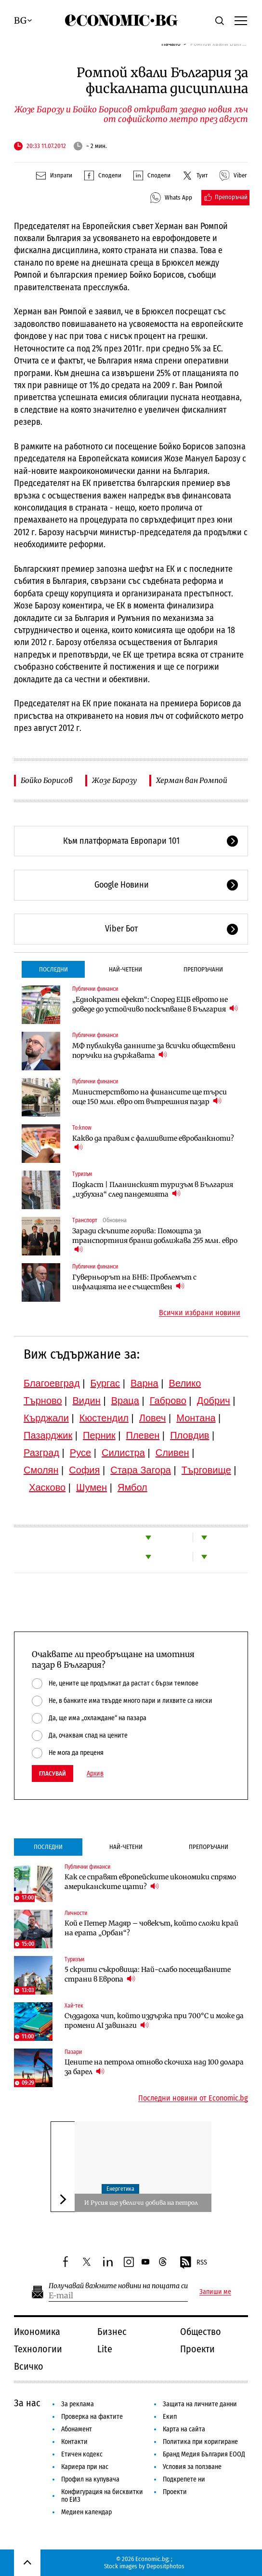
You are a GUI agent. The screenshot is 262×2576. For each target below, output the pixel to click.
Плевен (143, 1435)
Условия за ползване (192, 2467)
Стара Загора (140, 1470)
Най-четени (125, 969)
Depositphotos (165, 2566)
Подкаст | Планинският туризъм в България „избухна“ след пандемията (152, 1189)
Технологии (38, 2349)
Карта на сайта (184, 2429)
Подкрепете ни (184, 2479)
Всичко (28, 2366)
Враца (125, 1400)
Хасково (47, 1487)
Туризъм (82, 1174)
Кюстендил (104, 1418)
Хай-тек (74, 2005)
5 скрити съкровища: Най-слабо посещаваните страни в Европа (148, 1974)
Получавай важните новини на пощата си (118, 2286)
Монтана (195, 1418)
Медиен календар (86, 2512)
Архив (95, 1773)
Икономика (37, 2331)
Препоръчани (203, 969)
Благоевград (52, 1383)
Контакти (74, 2442)
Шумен (91, 1487)
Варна (144, 1383)
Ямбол (132, 1487)
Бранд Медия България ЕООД (204, 2454)
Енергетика (120, 2188)
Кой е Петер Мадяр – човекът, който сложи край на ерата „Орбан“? (151, 1928)
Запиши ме (215, 2292)
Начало (171, 43)
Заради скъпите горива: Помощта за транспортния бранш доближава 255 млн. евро (154, 1240)
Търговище (206, 1470)
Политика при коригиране (200, 2442)
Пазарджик (48, 1435)
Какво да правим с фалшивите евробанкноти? (153, 1143)
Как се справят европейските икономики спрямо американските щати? (150, 1882)
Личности (76, 1913)
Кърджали (46, 1418)
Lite (104, 2349)
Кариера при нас (84, 2467)
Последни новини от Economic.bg (193, 2098)
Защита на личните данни (200, 2404)
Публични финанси (95, 988)
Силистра (123, 1452)
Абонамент (76, 2429)
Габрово (168, 1400)
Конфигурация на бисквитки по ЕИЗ (102, 2496)
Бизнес (112, 2331)
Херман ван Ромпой (191, 780)
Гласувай (52, 1773)
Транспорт (84, 1220)
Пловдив (189, 1435)
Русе (80, 1452)
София (84, 1470)
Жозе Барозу (114, 780)
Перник (99, 1435)
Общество (200, 2331)
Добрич (213, 1400)
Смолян (41, 1470)
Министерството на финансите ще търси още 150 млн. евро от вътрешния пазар (149, 1097)
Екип (170, 2417)
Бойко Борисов (47, 780)
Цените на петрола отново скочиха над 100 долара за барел (154, 2067)
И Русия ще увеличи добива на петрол (141, 2202)
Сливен (172, 1452)
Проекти (197, 2349)
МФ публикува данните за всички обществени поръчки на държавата (154, 1050)
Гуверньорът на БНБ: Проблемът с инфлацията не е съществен (134, 1282)
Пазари (73, 2052)
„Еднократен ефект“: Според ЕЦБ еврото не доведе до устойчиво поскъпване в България (155, 1004)
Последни (53, 969)
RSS (193, 2262)
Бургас (105, 1383)
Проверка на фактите (92, 2417)
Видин (86, 1400)
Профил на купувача (90, 2479)
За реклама (77, 2404)
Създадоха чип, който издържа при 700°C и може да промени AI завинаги (154, 2020)
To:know (82, 1127)
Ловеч (152, 1418)
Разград (41, 1452)
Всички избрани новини (199, 1313)
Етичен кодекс (82, 2454)
